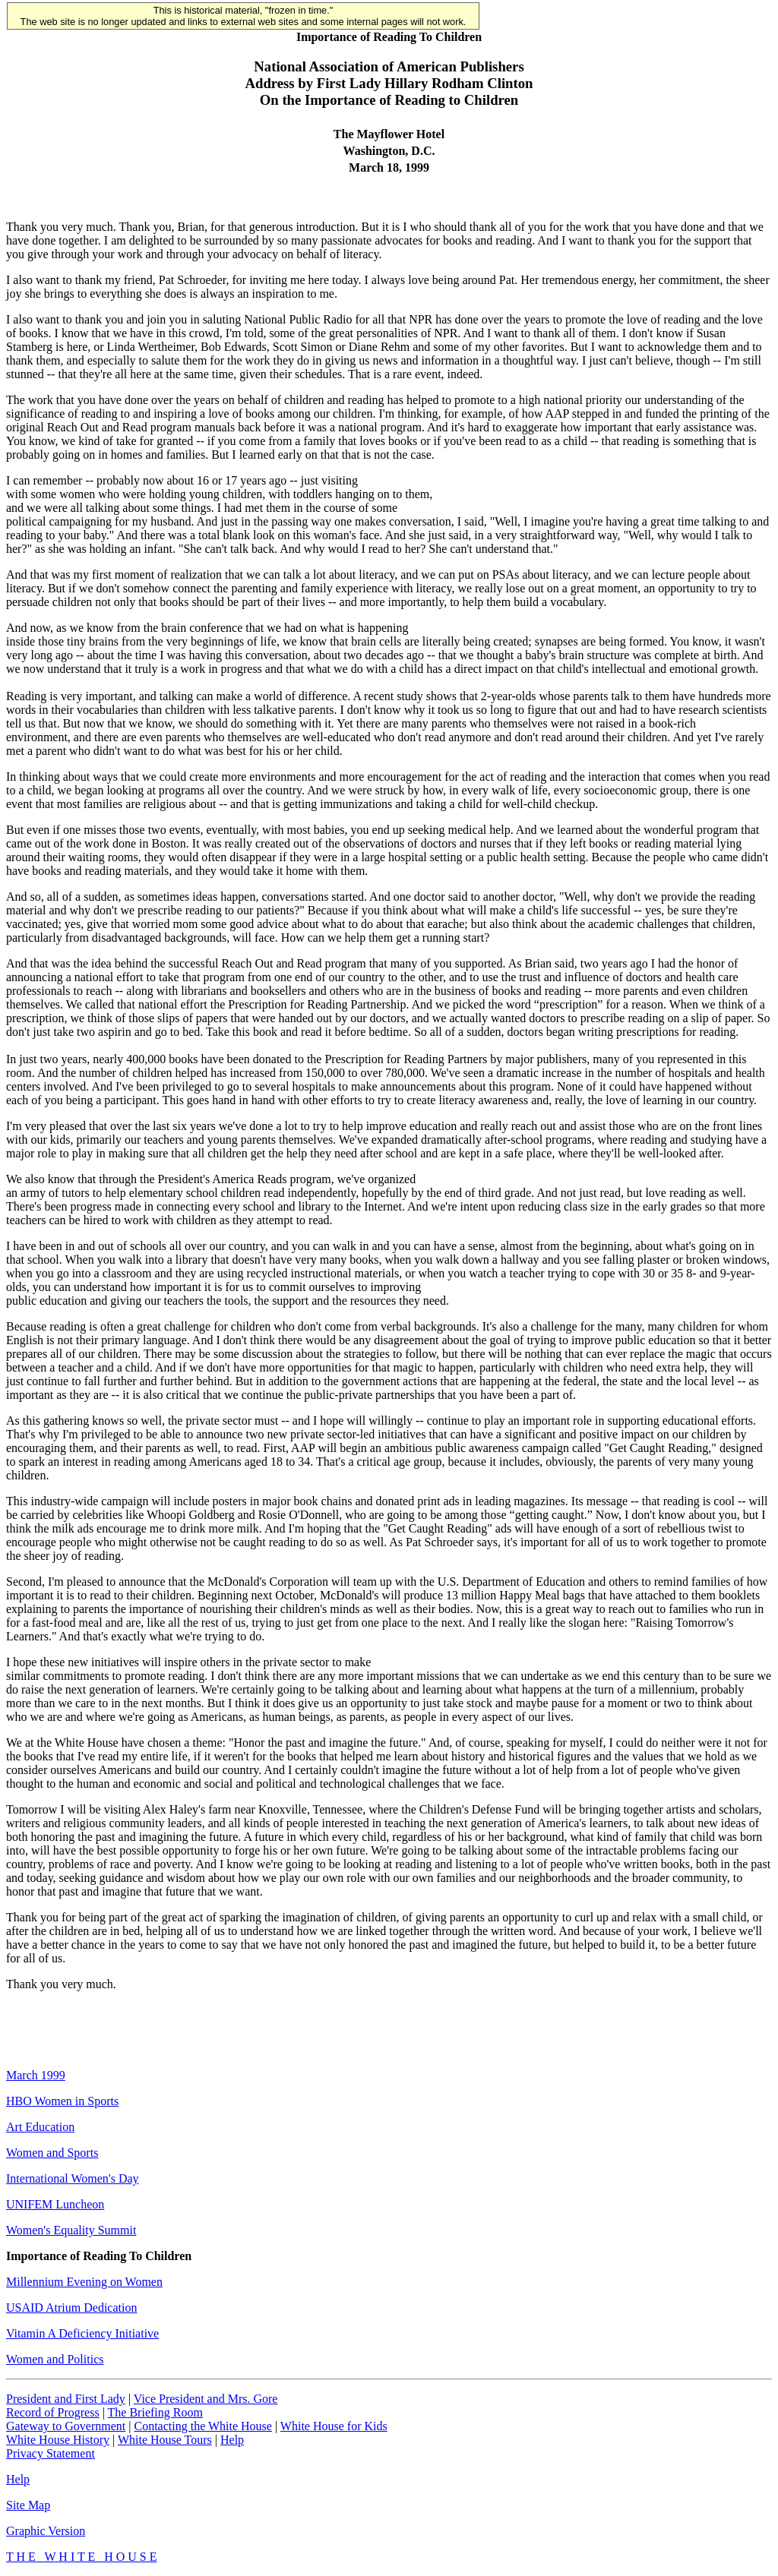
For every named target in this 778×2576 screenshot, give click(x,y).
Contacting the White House (202, 2426)
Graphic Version (45, 2530)
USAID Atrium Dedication (71, 2307)
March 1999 (35, 2075)
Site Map (28, 2505)
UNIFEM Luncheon (55, 2204)
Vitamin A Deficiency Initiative (82, 2333)
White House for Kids (333, 2426)
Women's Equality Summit (71, 2230)
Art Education (40, 2126)
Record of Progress (53, 2412)
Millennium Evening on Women (84, 2281)
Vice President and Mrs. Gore (206, 2398)
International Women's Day (72, 2178)
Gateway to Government (65, 2426)
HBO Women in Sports (62, 2101)
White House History (57, 2439)
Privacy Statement (50, 2453)
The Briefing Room (155, 2412)
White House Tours (165, 2439)
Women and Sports (52, 2152)
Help (232, 2439)
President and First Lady (65, 2398)
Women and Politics (54, 2359)
